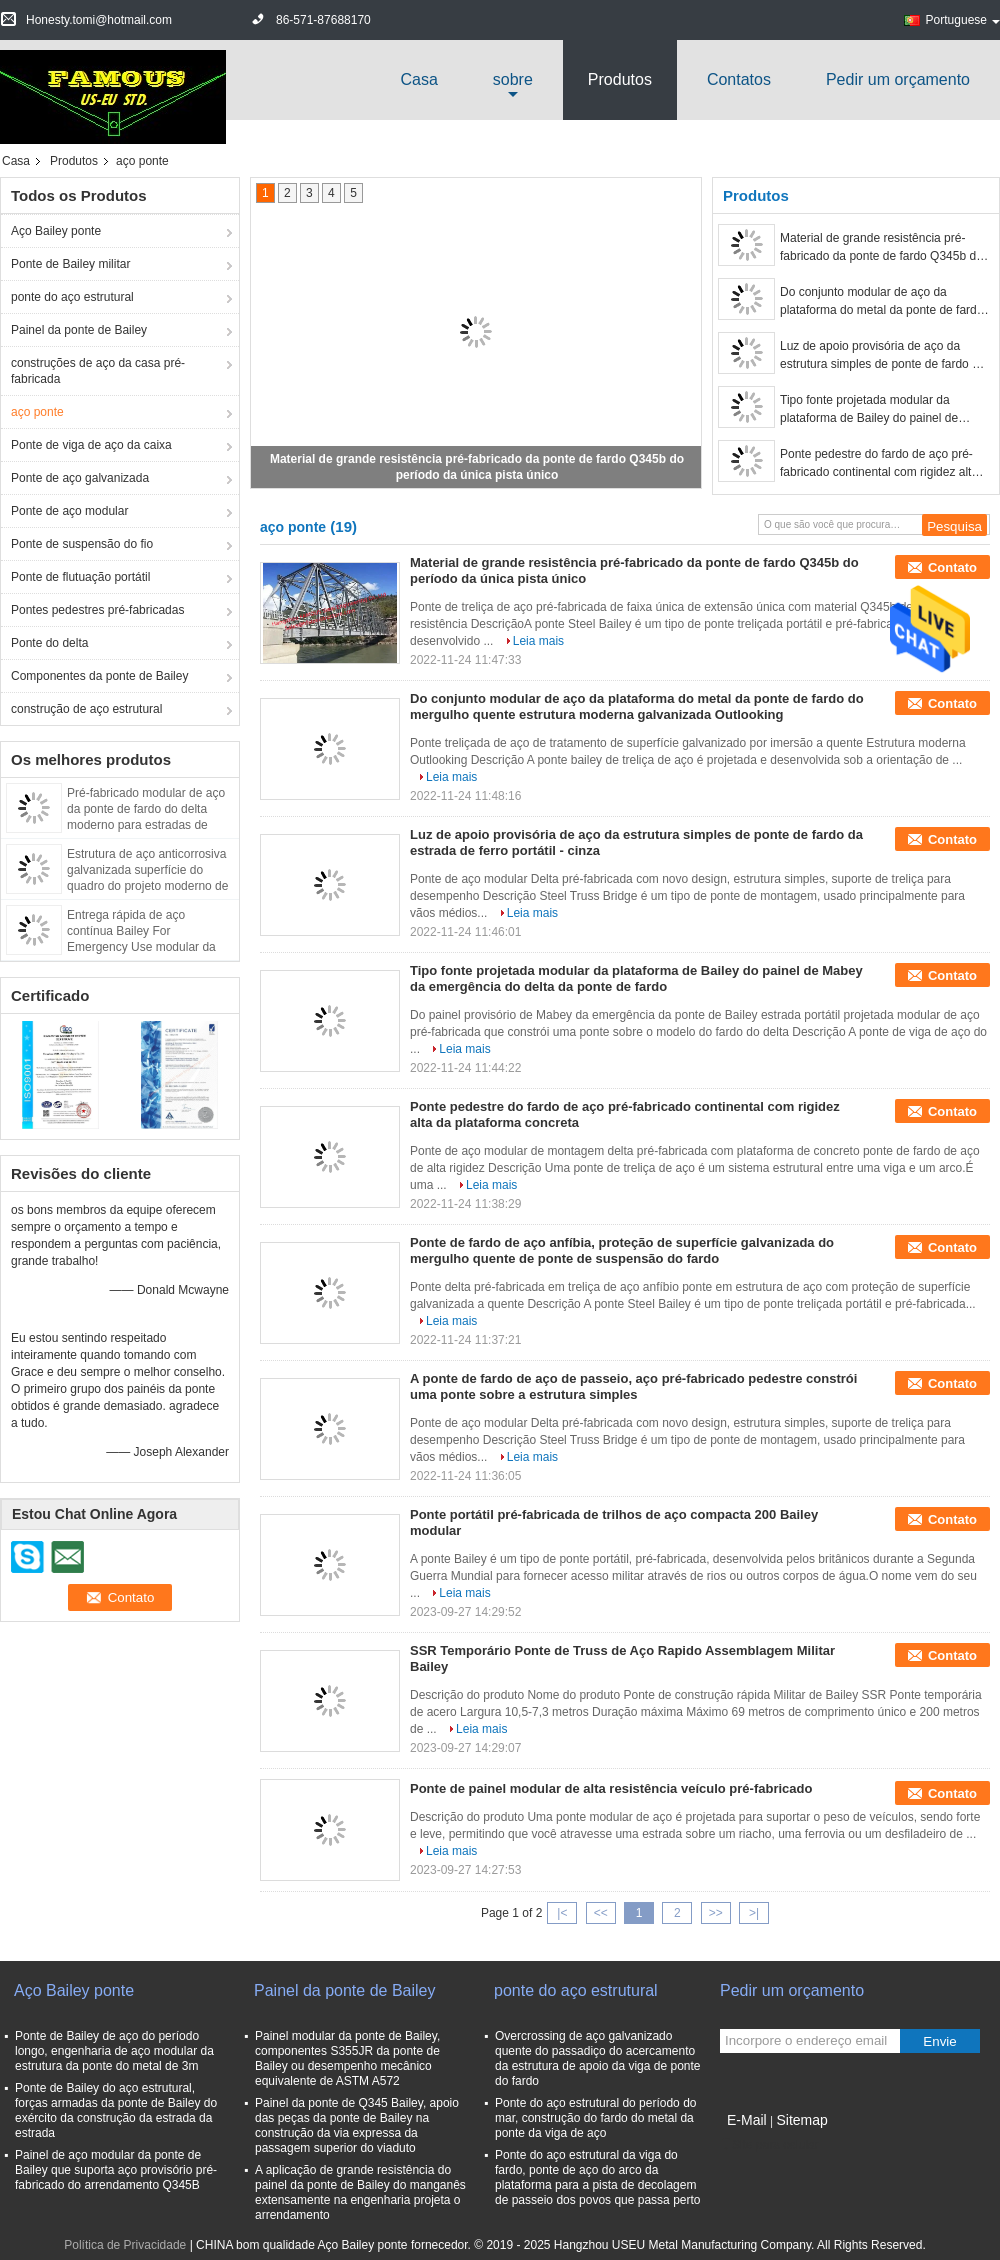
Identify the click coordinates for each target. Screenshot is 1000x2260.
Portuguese (963, 20)
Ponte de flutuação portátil (80, 577)
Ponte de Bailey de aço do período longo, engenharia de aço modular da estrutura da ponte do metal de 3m (114, 2051)
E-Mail (747, 2120)
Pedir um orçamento (898, 79)
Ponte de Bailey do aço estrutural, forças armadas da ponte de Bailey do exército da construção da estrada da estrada (116, 2110)
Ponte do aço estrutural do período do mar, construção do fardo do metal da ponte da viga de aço (595, 2118)
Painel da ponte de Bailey (79, 330)
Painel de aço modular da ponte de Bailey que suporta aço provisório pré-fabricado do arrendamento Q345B (116, 2170)
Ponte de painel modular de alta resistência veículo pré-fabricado (611, 1788)
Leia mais (538, 641)
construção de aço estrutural (86, 709)
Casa (418, 79)
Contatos (739, 79)
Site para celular (769, 2145)
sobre (513, 79)
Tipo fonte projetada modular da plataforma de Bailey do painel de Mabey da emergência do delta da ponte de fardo (870, 410)
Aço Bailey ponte (56, 231)
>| (754, 1913)
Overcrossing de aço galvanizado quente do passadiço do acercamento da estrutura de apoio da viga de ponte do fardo (598, 2058)
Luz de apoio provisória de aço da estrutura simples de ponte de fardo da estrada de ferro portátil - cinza (882, 356)
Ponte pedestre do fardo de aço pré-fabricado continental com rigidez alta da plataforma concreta (879, 464)
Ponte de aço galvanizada (80, 478)
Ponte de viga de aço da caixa (91, 445)
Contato (952, 567)
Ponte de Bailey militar (70, 264)
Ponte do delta (49, 643)
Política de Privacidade (125, 2245)
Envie (939, 2041)
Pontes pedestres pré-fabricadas (97, 610)
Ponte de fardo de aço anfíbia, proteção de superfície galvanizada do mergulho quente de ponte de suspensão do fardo (622, 1250)
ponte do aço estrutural (72, 297)
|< (562, 1913)
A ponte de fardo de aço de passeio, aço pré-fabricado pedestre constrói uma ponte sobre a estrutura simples (633, 1386)
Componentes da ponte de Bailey (99, 676)
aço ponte (37, 412)
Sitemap (801, 2120)
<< (601, 1913)
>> (716, 1913)
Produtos (620, 79)
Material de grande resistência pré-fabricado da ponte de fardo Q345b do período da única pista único (881, 248)
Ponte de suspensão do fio (82, 544)
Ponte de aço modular (69, 511)
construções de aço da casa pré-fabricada (98, 371)
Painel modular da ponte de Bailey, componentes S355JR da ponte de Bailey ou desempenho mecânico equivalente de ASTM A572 (347, 2058)
